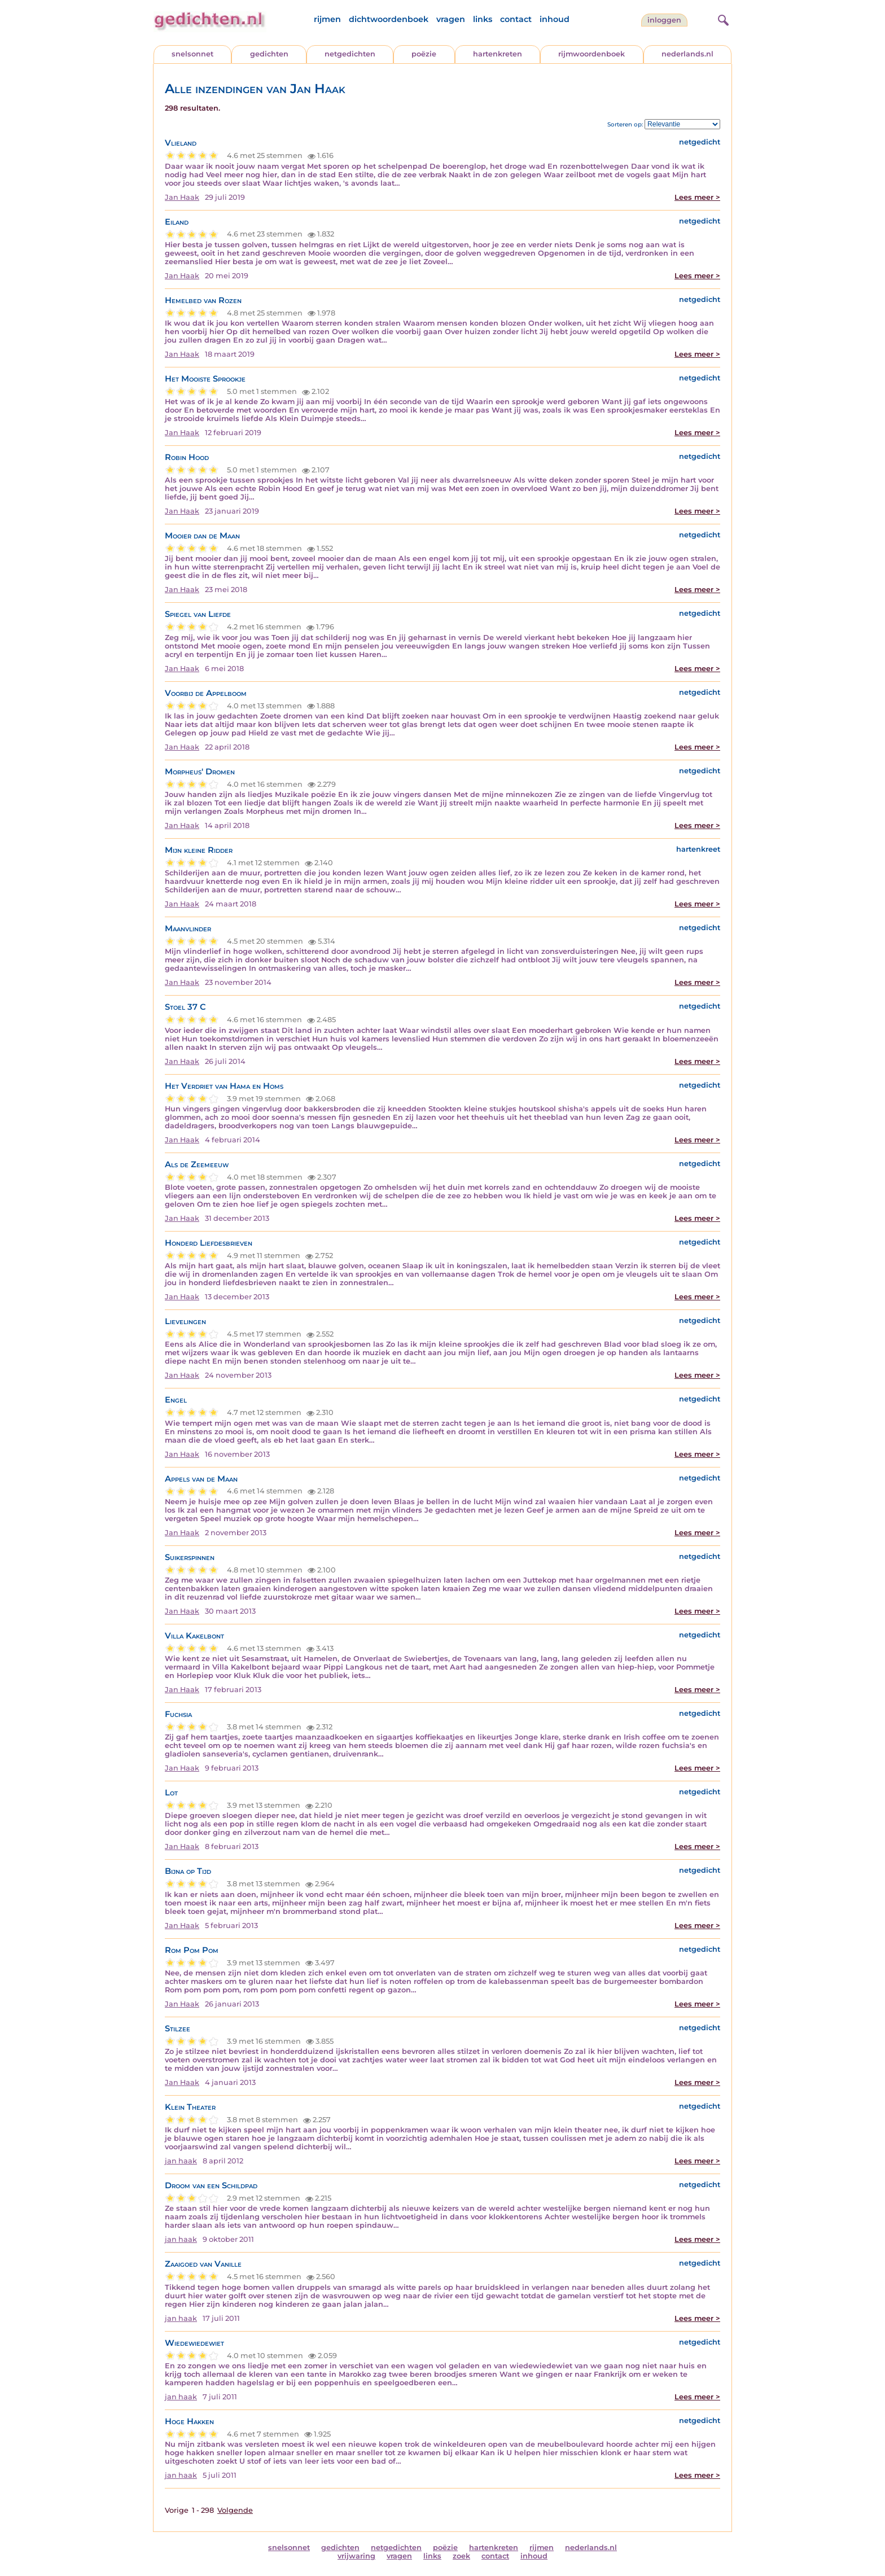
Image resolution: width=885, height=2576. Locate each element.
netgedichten (350, 54)
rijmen (327, 19)
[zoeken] (721, 18)
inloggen (664, 20)
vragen (450, 19)
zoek (461, 2556)
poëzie (423, 54)
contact (516, 19)
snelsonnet (192, 54)
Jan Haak (182, 197)
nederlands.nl (687, 54)
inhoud (554, 19)
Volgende (235, 2510)
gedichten (269, 54)
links (482, 19)
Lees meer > (697, 197)
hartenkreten (497, 54)
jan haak (181, 2161)
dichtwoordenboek (388, 19)
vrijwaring (356, 2556)
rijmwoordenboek (591, 54)
